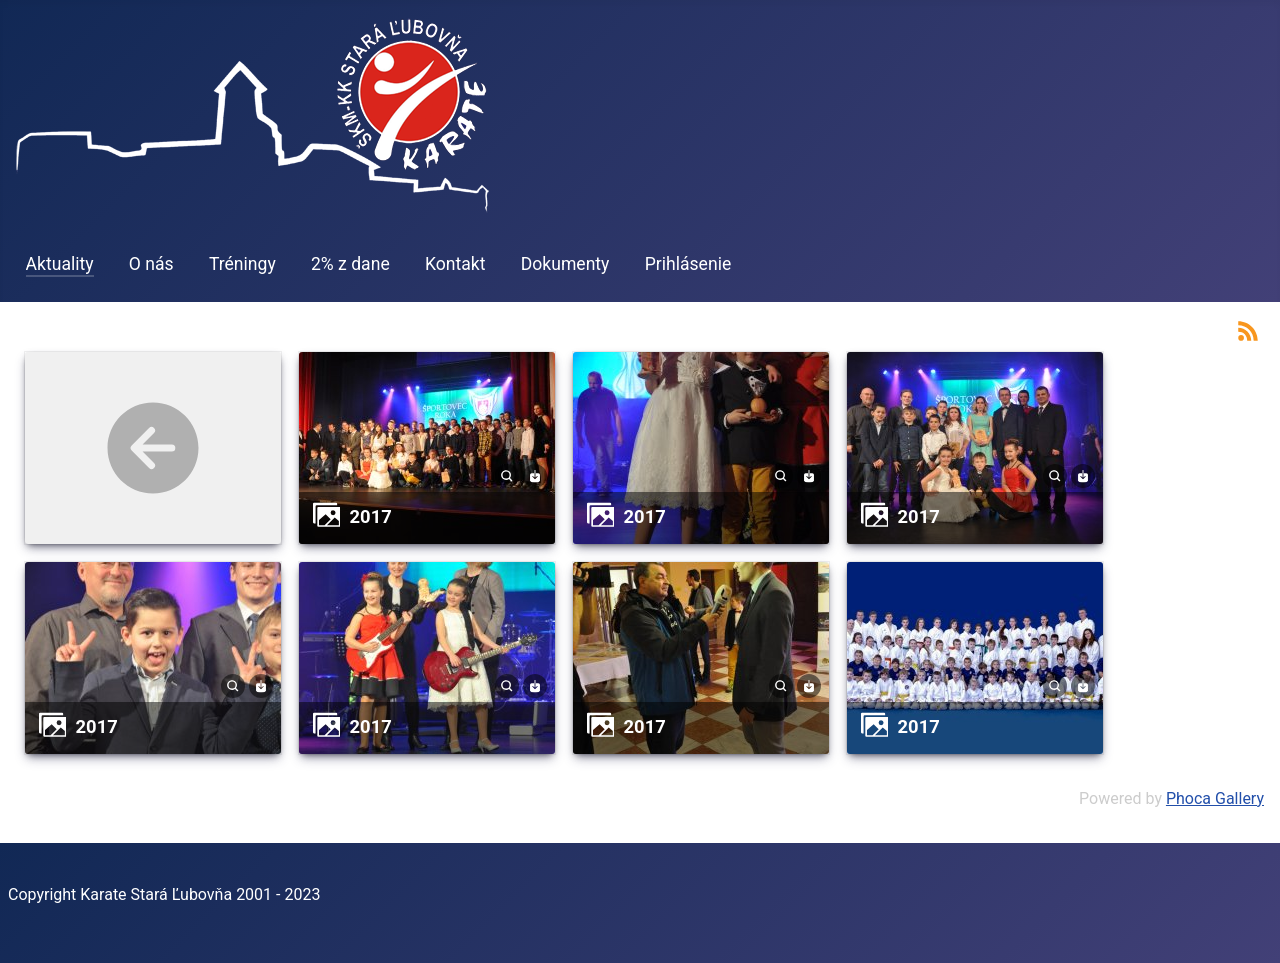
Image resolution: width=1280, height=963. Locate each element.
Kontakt (455, 264)
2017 (371, 516)
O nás (151, 264)
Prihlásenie (688, 264)
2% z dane (350, 264)
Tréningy (242, 264)
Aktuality (60, 264)
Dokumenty (565, 264)
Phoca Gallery (1215, 798)
